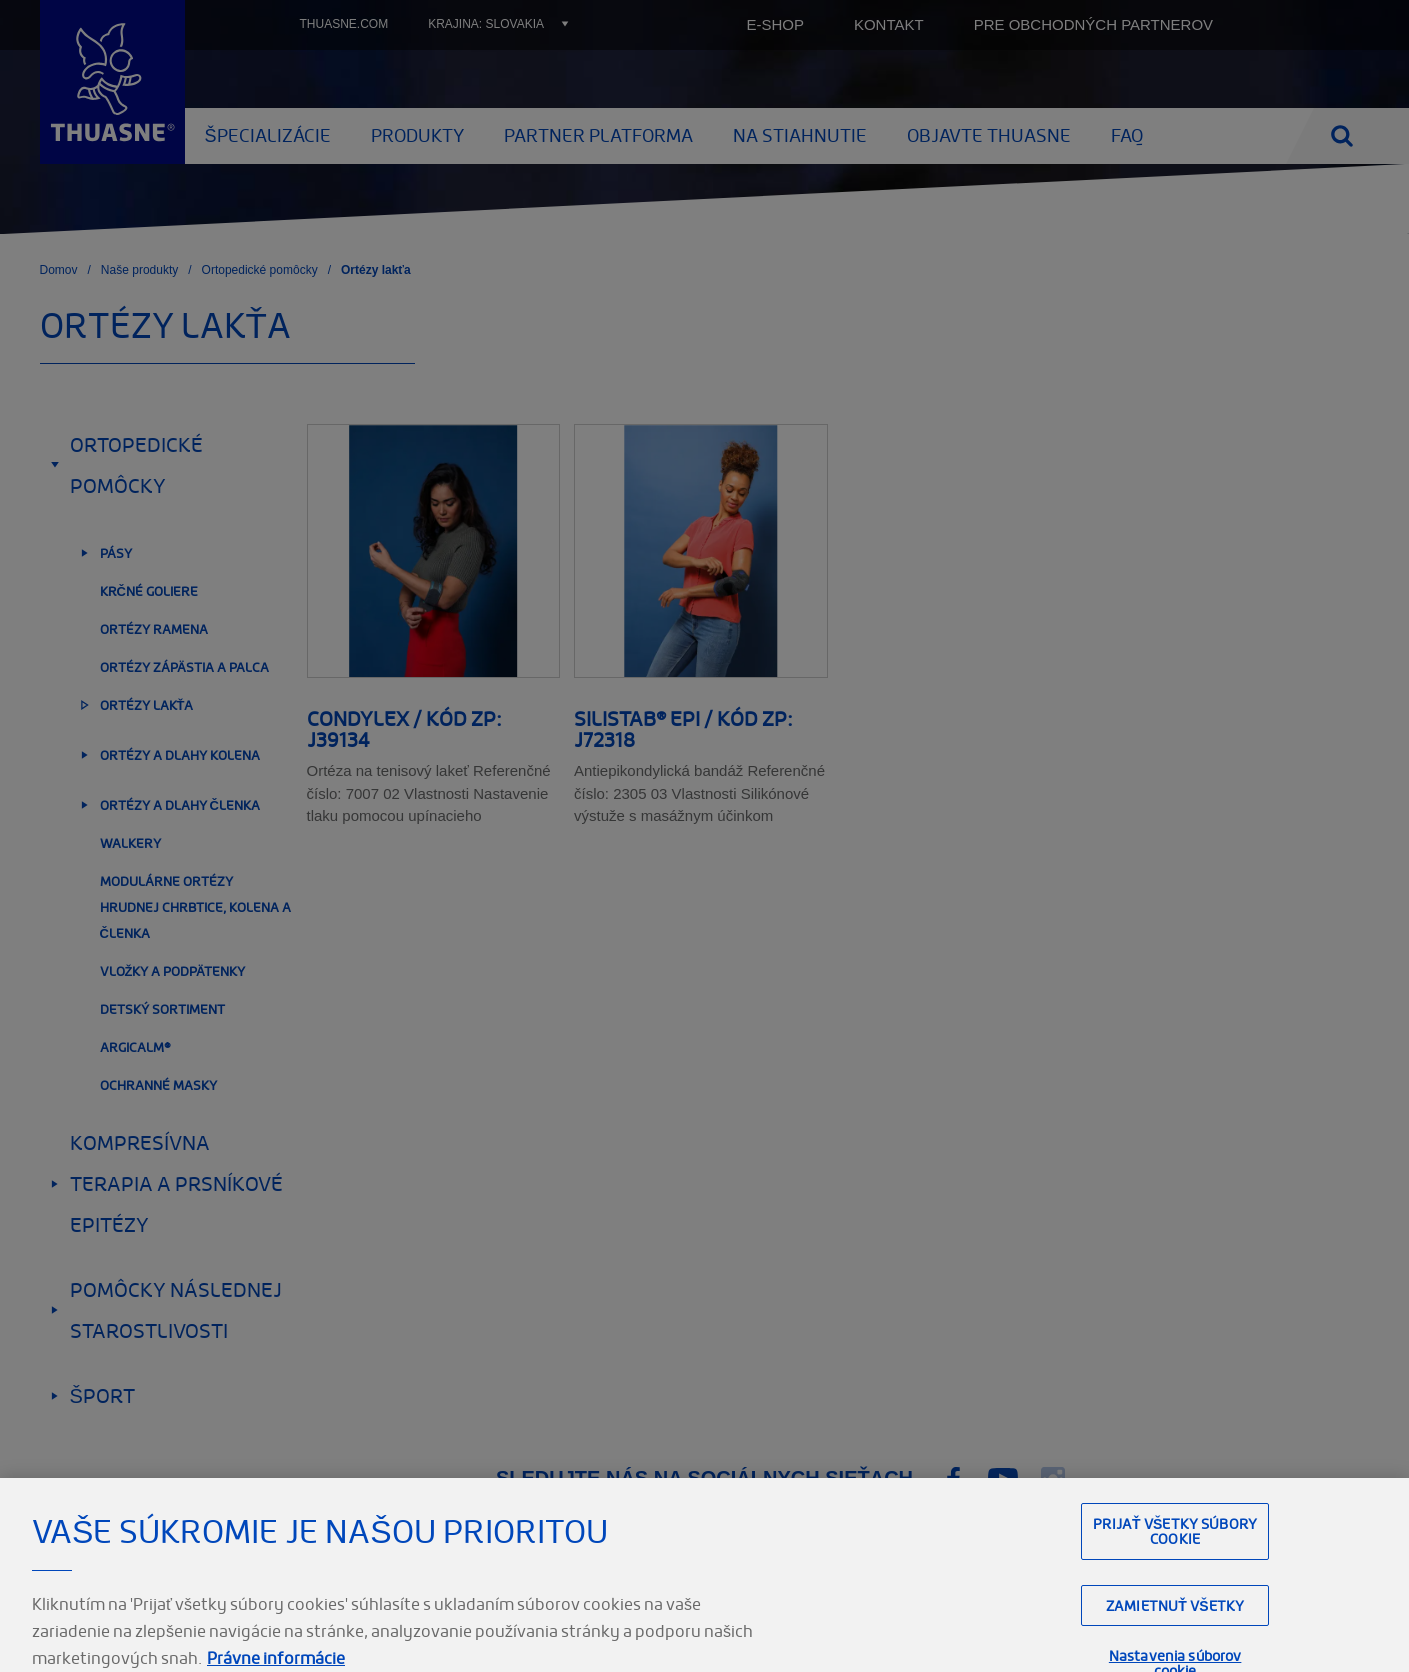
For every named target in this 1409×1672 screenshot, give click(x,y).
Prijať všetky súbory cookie (1175, 1586)
